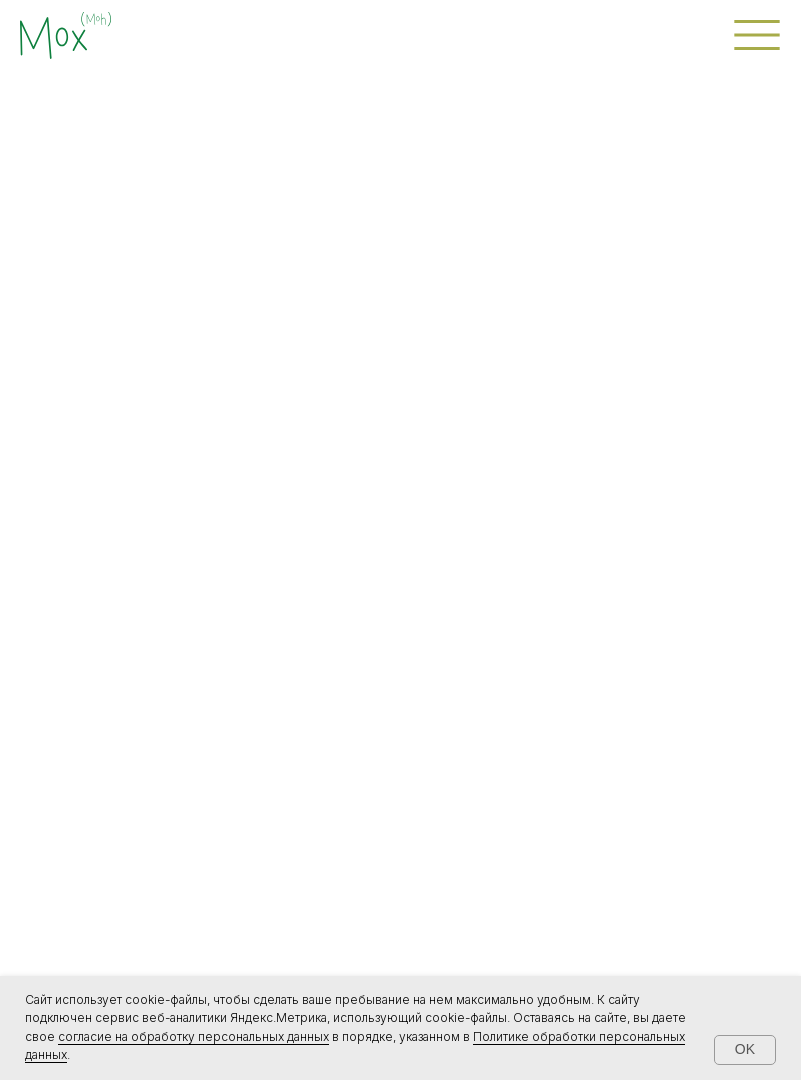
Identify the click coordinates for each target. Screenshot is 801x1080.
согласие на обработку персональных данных (193, 1036)
